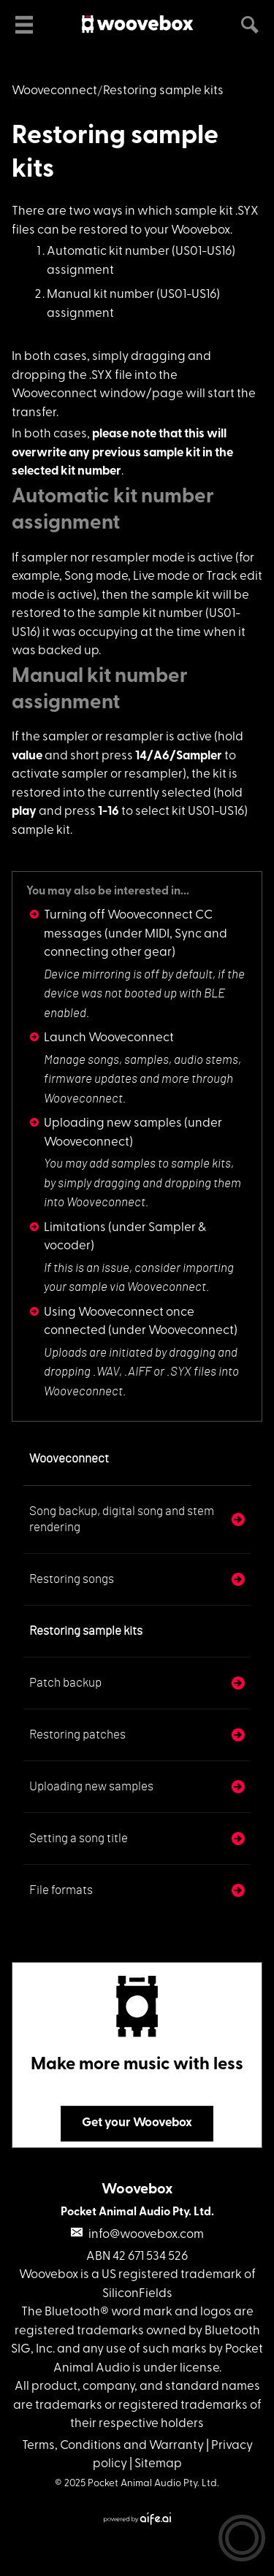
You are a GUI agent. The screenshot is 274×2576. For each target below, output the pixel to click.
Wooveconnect (54, 91)
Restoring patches (77, 1734)
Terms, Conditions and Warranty (113, 2445)
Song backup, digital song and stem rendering (121, 1519)
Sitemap (158, 2464)
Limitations (75, 1228)
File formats (61, 1890)
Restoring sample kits (85, 1631)
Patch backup (65, 1682)
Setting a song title (78, 1838)
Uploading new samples (113, 1123)
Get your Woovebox (137, 2123)
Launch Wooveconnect (109, 1038)
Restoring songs (71, 1579)
